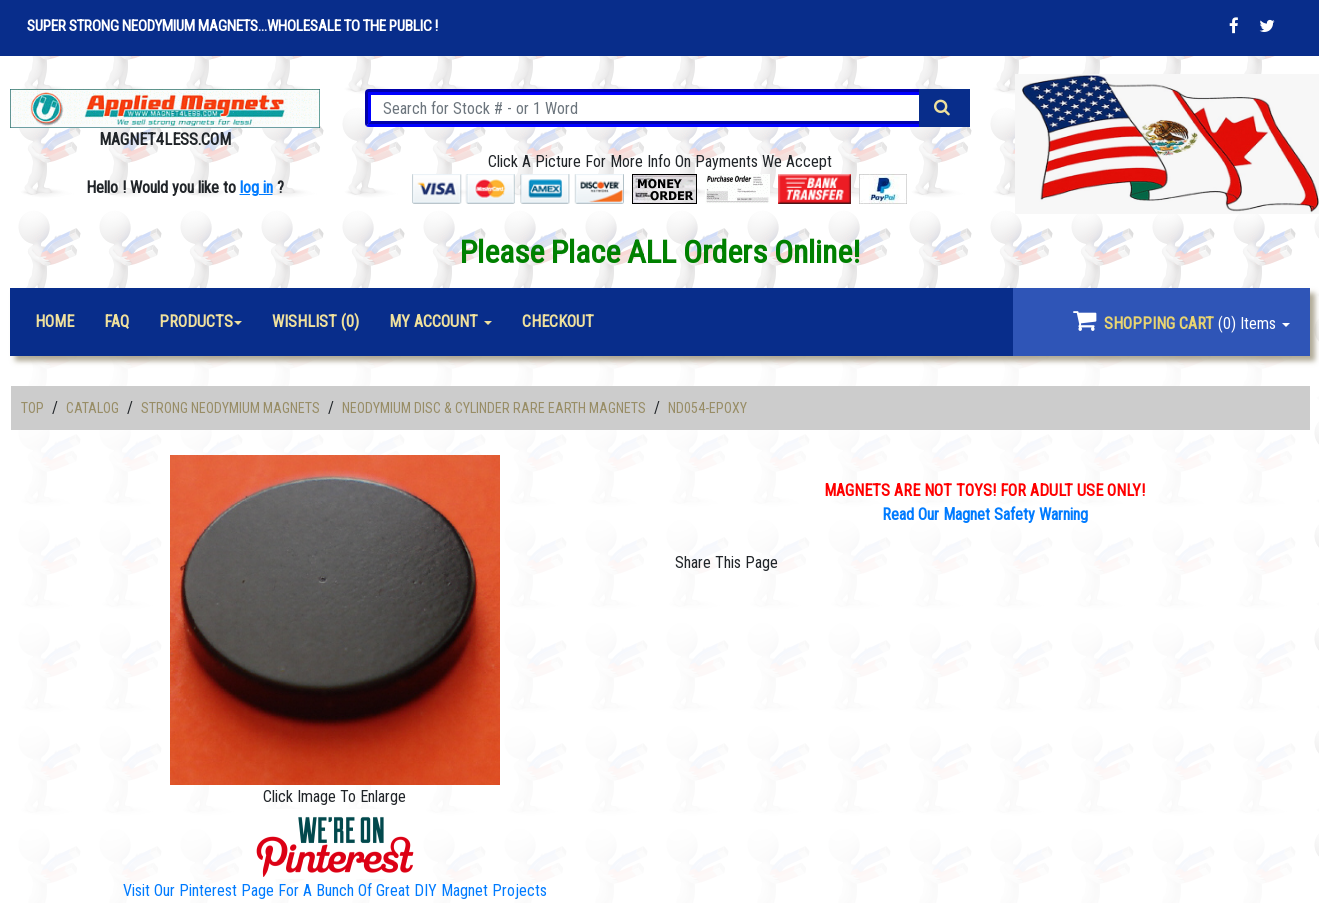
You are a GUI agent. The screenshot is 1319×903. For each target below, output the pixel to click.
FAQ (116, 321)
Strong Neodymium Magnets (230, 408)
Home (54, 321)
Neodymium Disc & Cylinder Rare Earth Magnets (494, 408)
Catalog (92, 408)
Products (196, 321)
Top (32, 408)
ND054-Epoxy (707, 408)
